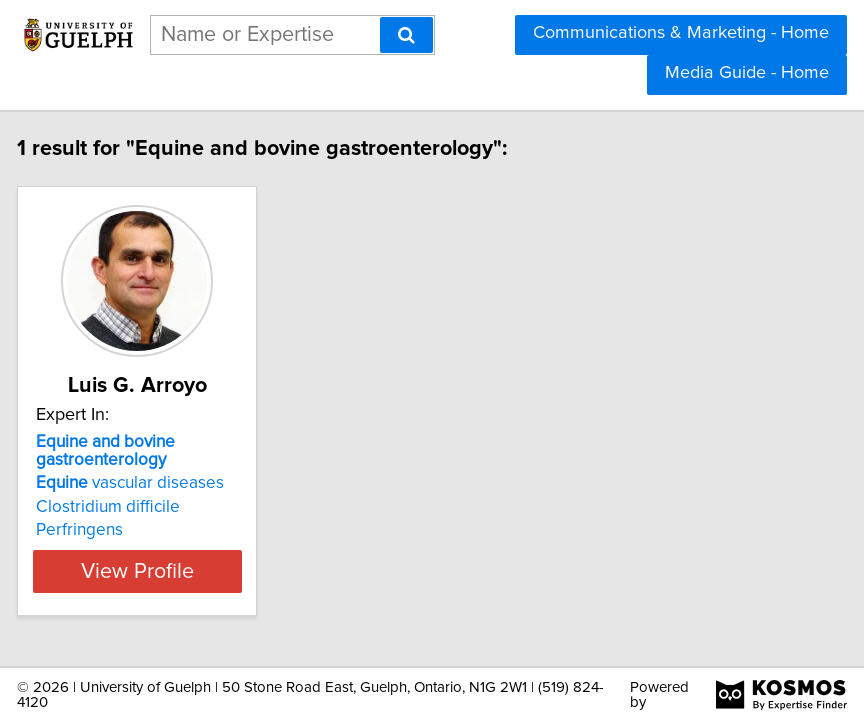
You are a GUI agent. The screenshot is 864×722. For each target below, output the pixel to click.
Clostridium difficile (148, 507)
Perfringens (119, 530)
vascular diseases (170, 483)
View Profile (177, 571)
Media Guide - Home (747, 73)
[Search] (406, 35)
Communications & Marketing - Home (681, 33)
